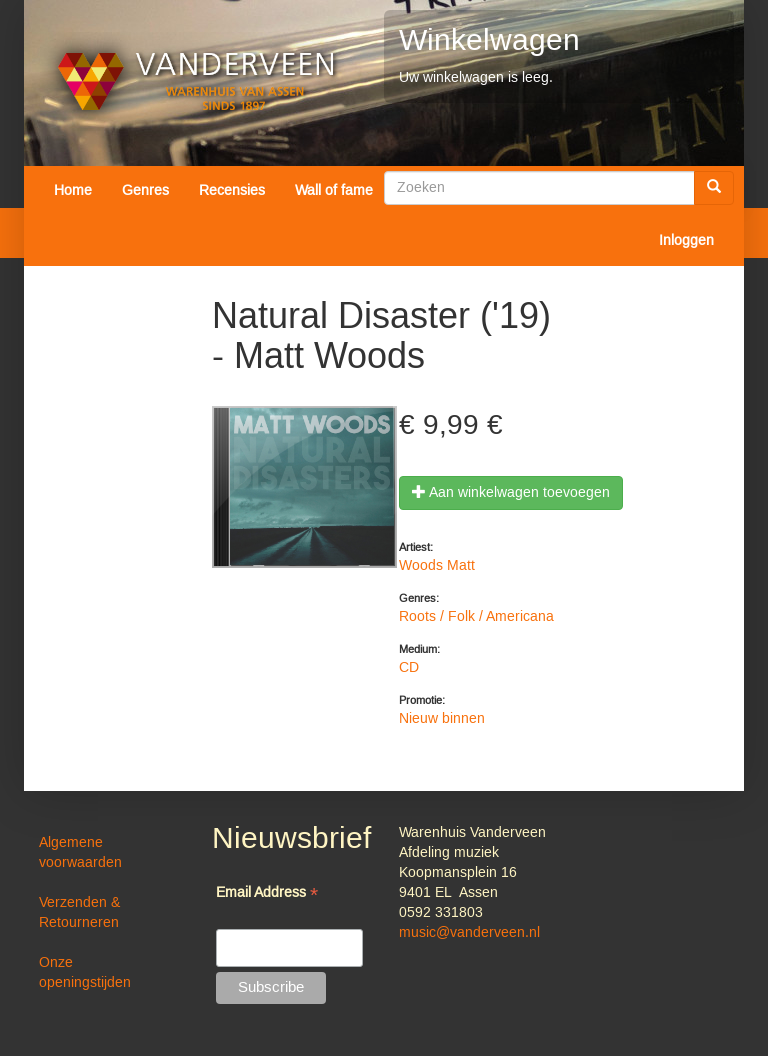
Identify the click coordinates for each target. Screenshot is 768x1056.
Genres (145, 191)
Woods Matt (437, 566)
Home (73, 191)
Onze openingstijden (85, 973)
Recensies (232, 191)
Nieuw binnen (442, 719)
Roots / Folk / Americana (476, 617)
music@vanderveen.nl (469, 933)
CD (409, 668)
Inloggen (686, 241)
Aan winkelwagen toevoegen (511, 493)
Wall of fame (334, 191)
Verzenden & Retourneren (79, 913)
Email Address (267, 894)
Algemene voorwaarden (80, 853)
